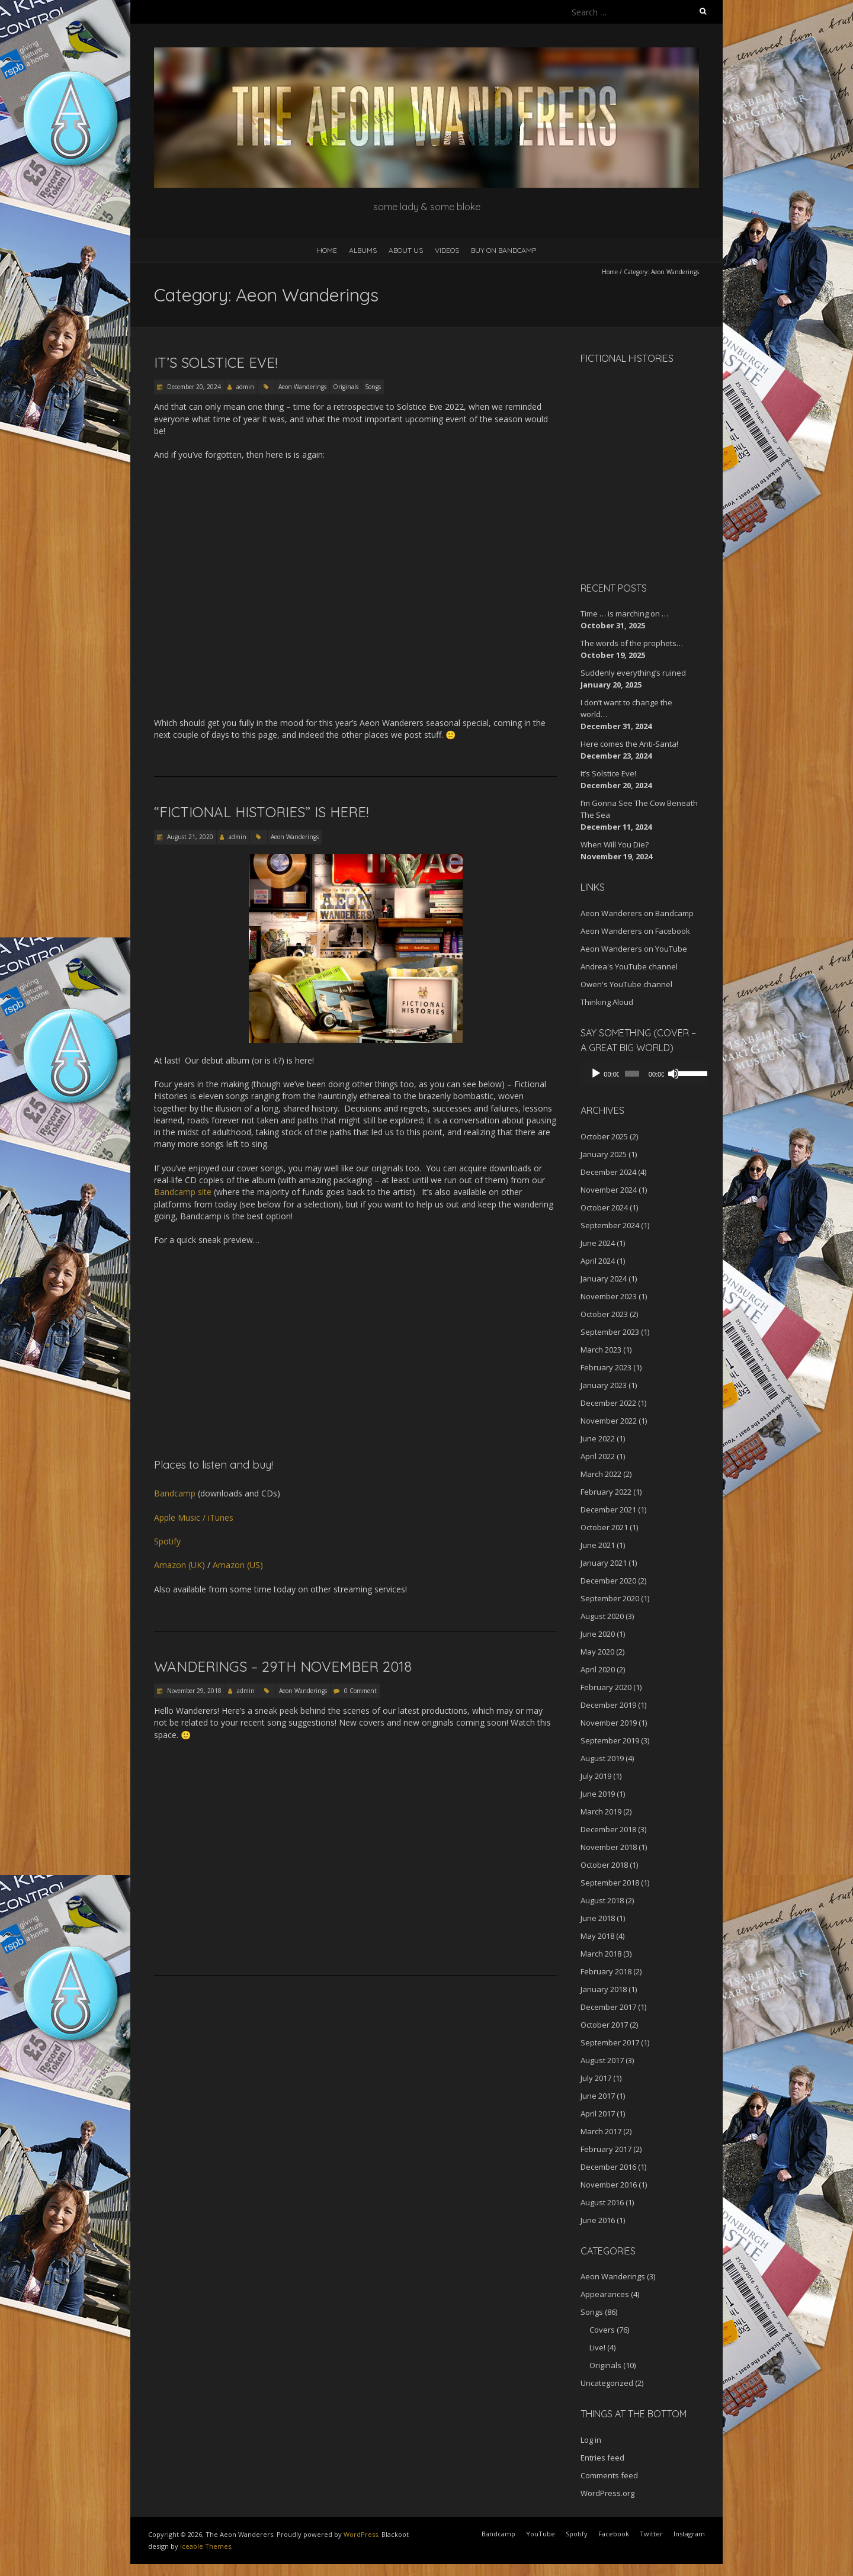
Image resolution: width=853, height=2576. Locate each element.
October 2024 (604, 1207)
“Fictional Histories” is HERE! (261, 812)
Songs (373, 387)
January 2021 (604, 1562)
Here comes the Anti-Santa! (629, 743)
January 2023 (604, 1385)
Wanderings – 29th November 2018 (283, 1666)
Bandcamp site (182, 1191)
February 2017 (606, 2149)
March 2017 (601, 2131)
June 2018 (598, 1918)
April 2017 (598, 2113)
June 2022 (598, 1438)
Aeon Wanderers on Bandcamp (637, 913)
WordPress (361, 2534)
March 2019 (601, 1811)
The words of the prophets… (632, 643)
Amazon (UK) (179, 1564)
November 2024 (609, 1189)
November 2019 (609, 1722)
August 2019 (602, 1758)
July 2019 (596, 1776)
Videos (447, 250)
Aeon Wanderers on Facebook (635, 931)
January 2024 (604, 1278)
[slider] (629, 1074)
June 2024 (598, 1243)
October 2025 (604, 1136)
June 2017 (598, 2095)
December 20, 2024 (193, 387)
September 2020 (610, 1598)
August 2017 (602, 2060)
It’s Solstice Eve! (215, 362)
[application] (640, 1073)
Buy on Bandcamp (503, 250)
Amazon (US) (238, 1564)
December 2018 (608, 1829)
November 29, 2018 (193, 1691)
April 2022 (598, 1456)
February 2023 (606, 1367)
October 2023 (604, 1314)
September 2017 (610, 2042)
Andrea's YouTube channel (629, 966)
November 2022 (609, 1420)
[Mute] (668, 1074)
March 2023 (601, 1349)
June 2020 (598, 1634)
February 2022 (606, 1491)
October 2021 (604, 1527)
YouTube (540, 2533)
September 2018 (610, 1882)
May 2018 (597, 1936)
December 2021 (608, 1509)
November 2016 (609, 2184)
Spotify (167, 1541)
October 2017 (604, 2024)
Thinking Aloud (607, 1002)
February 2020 (606, 1687)
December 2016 (608, 2166)
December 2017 (608, 2007)
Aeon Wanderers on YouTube (634, 948)
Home (327, 250)
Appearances (605, 2294)
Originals (345, 387)
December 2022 (608, 1403)
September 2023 (610, 1331)
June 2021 (598, 1545)
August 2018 (602, 1900)
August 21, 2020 (189, 837)
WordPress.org (607, 2493)
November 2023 (609, 1296)
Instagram (689, 2533)
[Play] (596, 1074)
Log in (591, 2439)
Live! (597, 2347)
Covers (602, 2329)
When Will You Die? (615, 844)
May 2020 (597, 1651)
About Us (406, 250)
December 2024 (608, 1172)
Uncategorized (607, 2383)
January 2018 (604, 1989)
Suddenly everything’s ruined (633, 672)
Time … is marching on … (624, 613)
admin (245, 387)
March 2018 (601, 1953)
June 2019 (598, 1793)
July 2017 (596, 2078)
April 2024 (598, 1260)
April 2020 (598, 1669)
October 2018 (604, 1864)
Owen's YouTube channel (626, 984)
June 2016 (598, 2220)
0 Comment (360, 1691)
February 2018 (606, 1971)
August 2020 (602, 1616)
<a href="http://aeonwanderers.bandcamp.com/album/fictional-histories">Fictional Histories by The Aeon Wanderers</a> (631, 470)
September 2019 (610, 1740)
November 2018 (609, 1847)
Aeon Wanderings (302, 387)
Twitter (651, 2533)
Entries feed (602, 2457)
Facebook (613, 2533)
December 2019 (608, 1705)
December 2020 (608, 1580)
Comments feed (609, 2475)
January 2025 (604, 1154)
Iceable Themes (205, 2546)
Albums (363, 250)
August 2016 (602, 2202)
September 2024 (610, 1225)
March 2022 (601, 1474)
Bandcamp (174, 1493)
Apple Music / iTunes (193, 1517)
